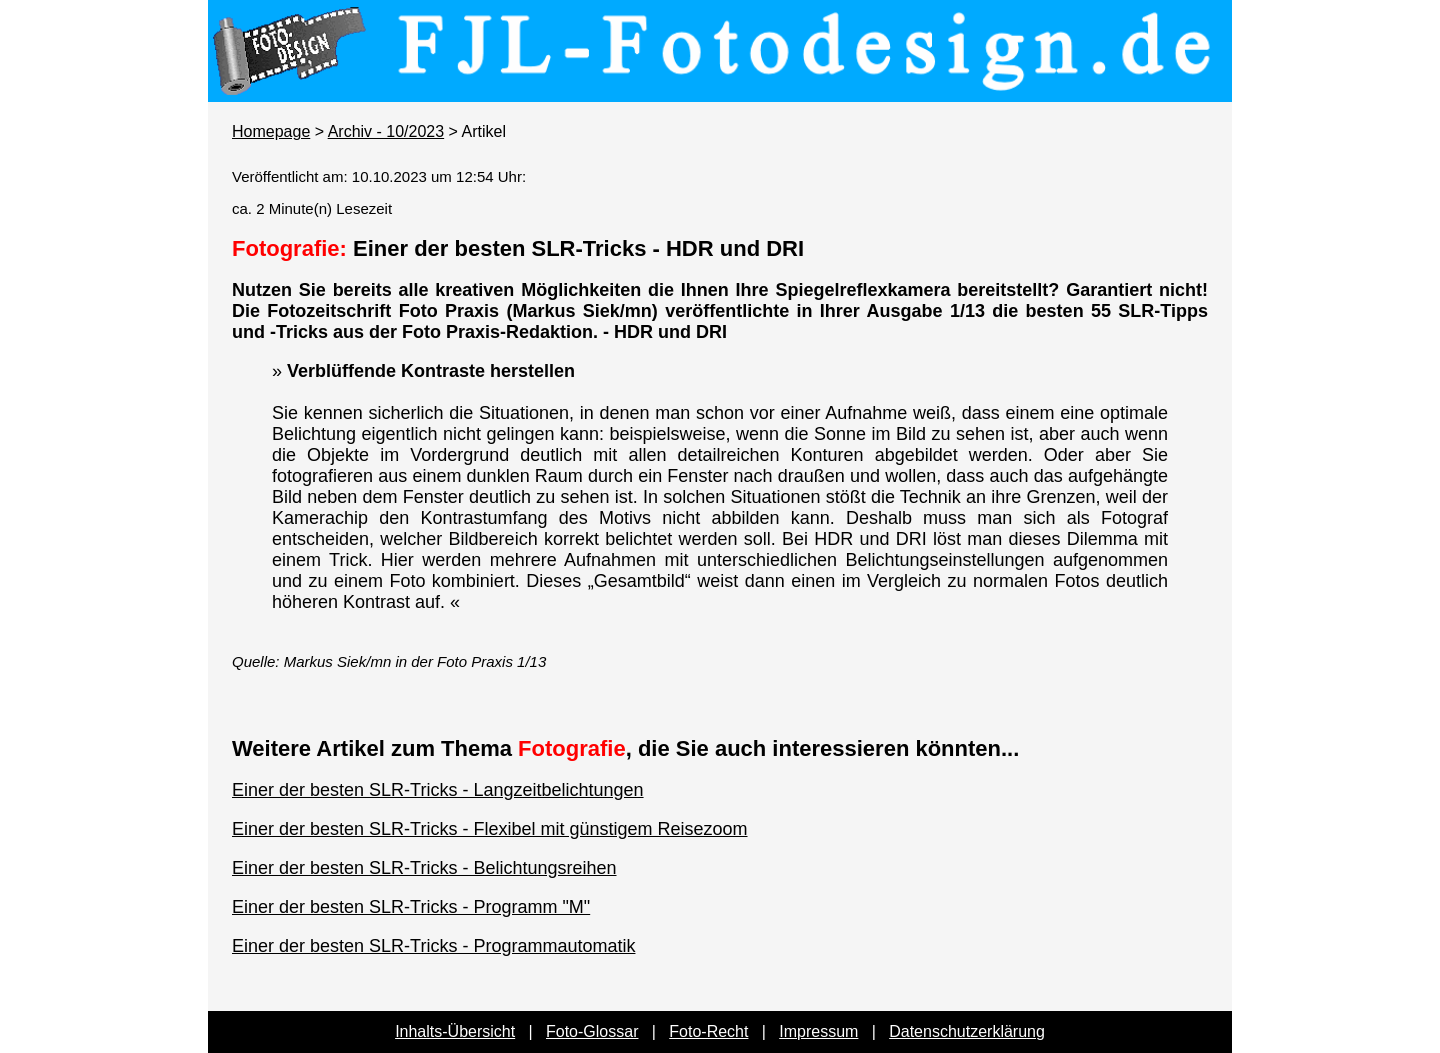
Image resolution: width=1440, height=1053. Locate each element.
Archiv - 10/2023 (386, 131)
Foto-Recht (708, 1031)
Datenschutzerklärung (967, 1031)
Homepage (271, 131)
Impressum (818, 1031)
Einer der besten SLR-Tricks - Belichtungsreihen (424, 868)
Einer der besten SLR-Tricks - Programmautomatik (433, 946)
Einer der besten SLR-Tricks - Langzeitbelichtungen (438, 790)
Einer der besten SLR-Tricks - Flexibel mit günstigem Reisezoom (490, 829)
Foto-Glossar (592, 1031)
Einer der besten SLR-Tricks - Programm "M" (411, 907)
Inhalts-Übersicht (455, 1031)
